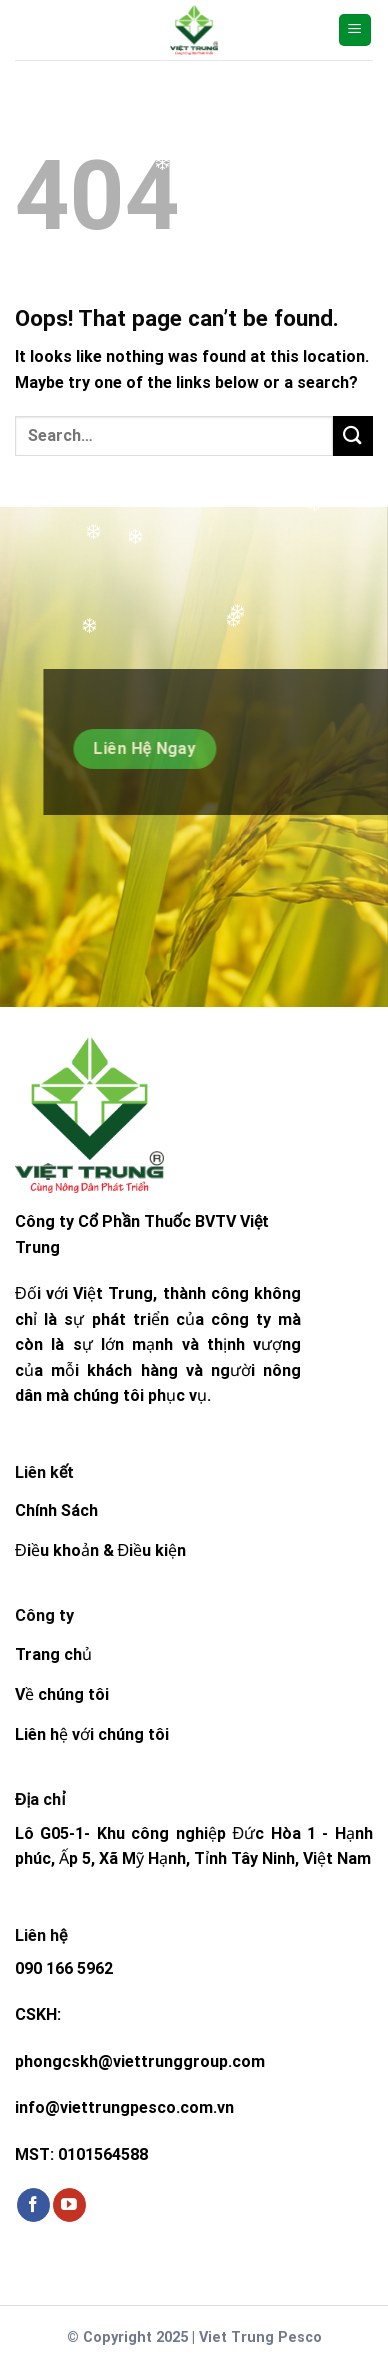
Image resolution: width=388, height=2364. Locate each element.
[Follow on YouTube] (69, 2205)
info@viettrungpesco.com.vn (124, 2107)
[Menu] (355, 30)
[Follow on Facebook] (33, 2205)
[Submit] (353, 435)
